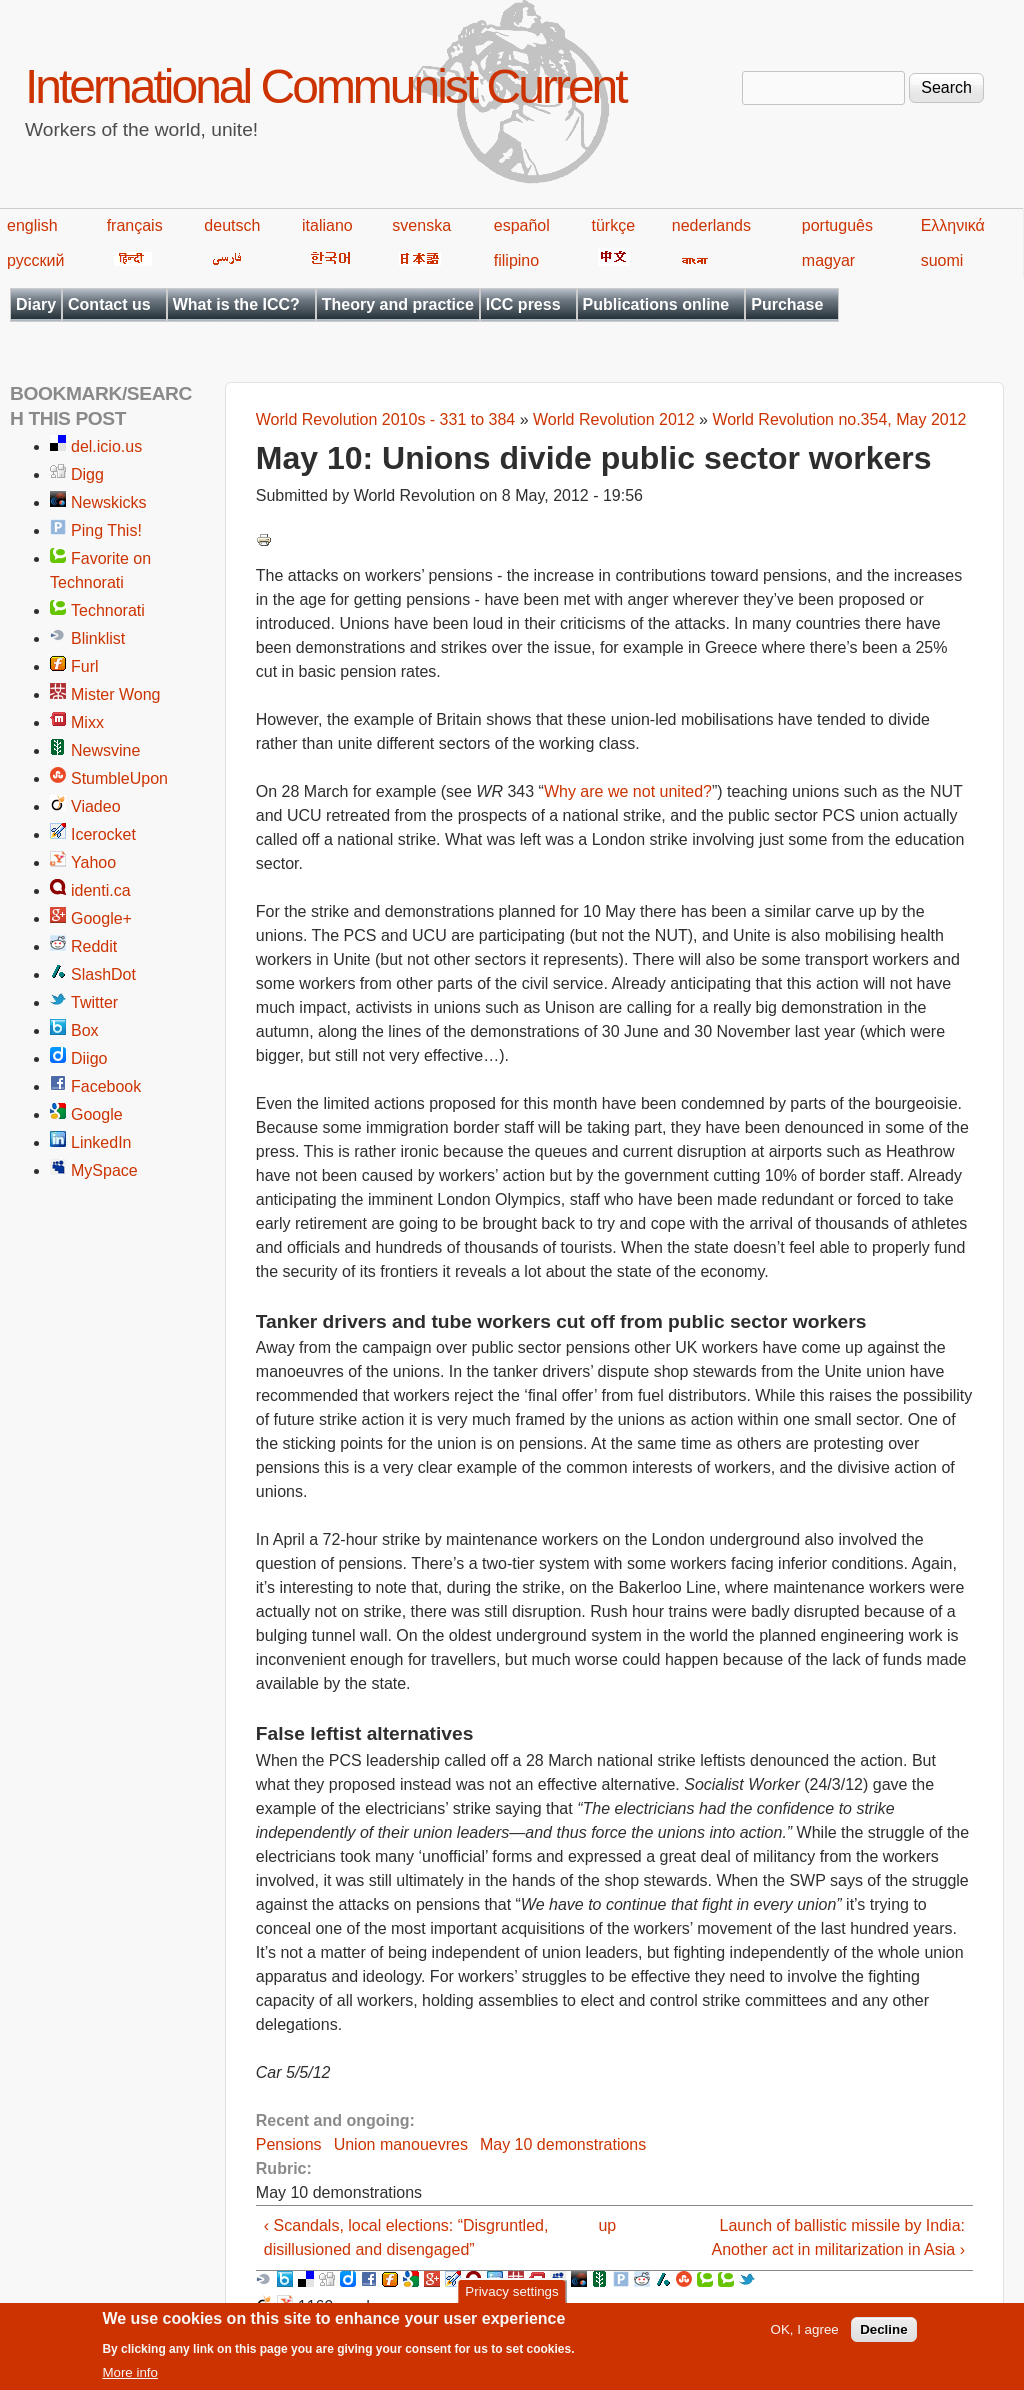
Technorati (108, 610)
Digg (87, 474)
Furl (85, 666)
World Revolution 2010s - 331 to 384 (385, 419)
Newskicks (109, 502)
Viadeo (96, 806)
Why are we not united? (628, 791)
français (135, 225)
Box (85, 1030)
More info (130, 2380)
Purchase (787, 304)
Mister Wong (116, 694)
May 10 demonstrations (563, 2144)
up (607, 2225)
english (32, 225)
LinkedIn (101, 1142)
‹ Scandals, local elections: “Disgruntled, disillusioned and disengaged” (406, 2237)
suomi (942, 260)
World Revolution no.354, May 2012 (839, 419)
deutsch (232, 225)
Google (97, 1114)
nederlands (711, 225)
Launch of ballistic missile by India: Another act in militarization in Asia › (838, 2237)
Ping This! (106, 530)
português (837, 225)
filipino (516, 260)
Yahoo (93, 862)
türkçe (613, 225)
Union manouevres (401, 2144)
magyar (828, 260)
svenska (421, 225)
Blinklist (98, 638)
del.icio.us (106, 446)
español (522, 225)
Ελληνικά (953, 225)
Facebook (106, 1086)
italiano (327, 225)
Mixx (87, 722)
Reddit (94, 946)
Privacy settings (511, 2299)
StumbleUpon (119, 778)
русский (35, 260)
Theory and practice (398, 304)
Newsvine (105, 750)
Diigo (89, 1058)
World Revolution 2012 (614, 419)
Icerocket (103, 834)
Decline (883, 2337)
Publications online (656, 304)
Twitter (94, 1002)
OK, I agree (805, 2337)
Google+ (101, 918)
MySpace (104, 1170)
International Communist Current (325, 86)
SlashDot (103, 974)
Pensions (289, 2144)
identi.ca (101, 890)
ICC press (523, 304)
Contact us (109, 304)
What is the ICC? (236, 304)
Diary (36, 304)
